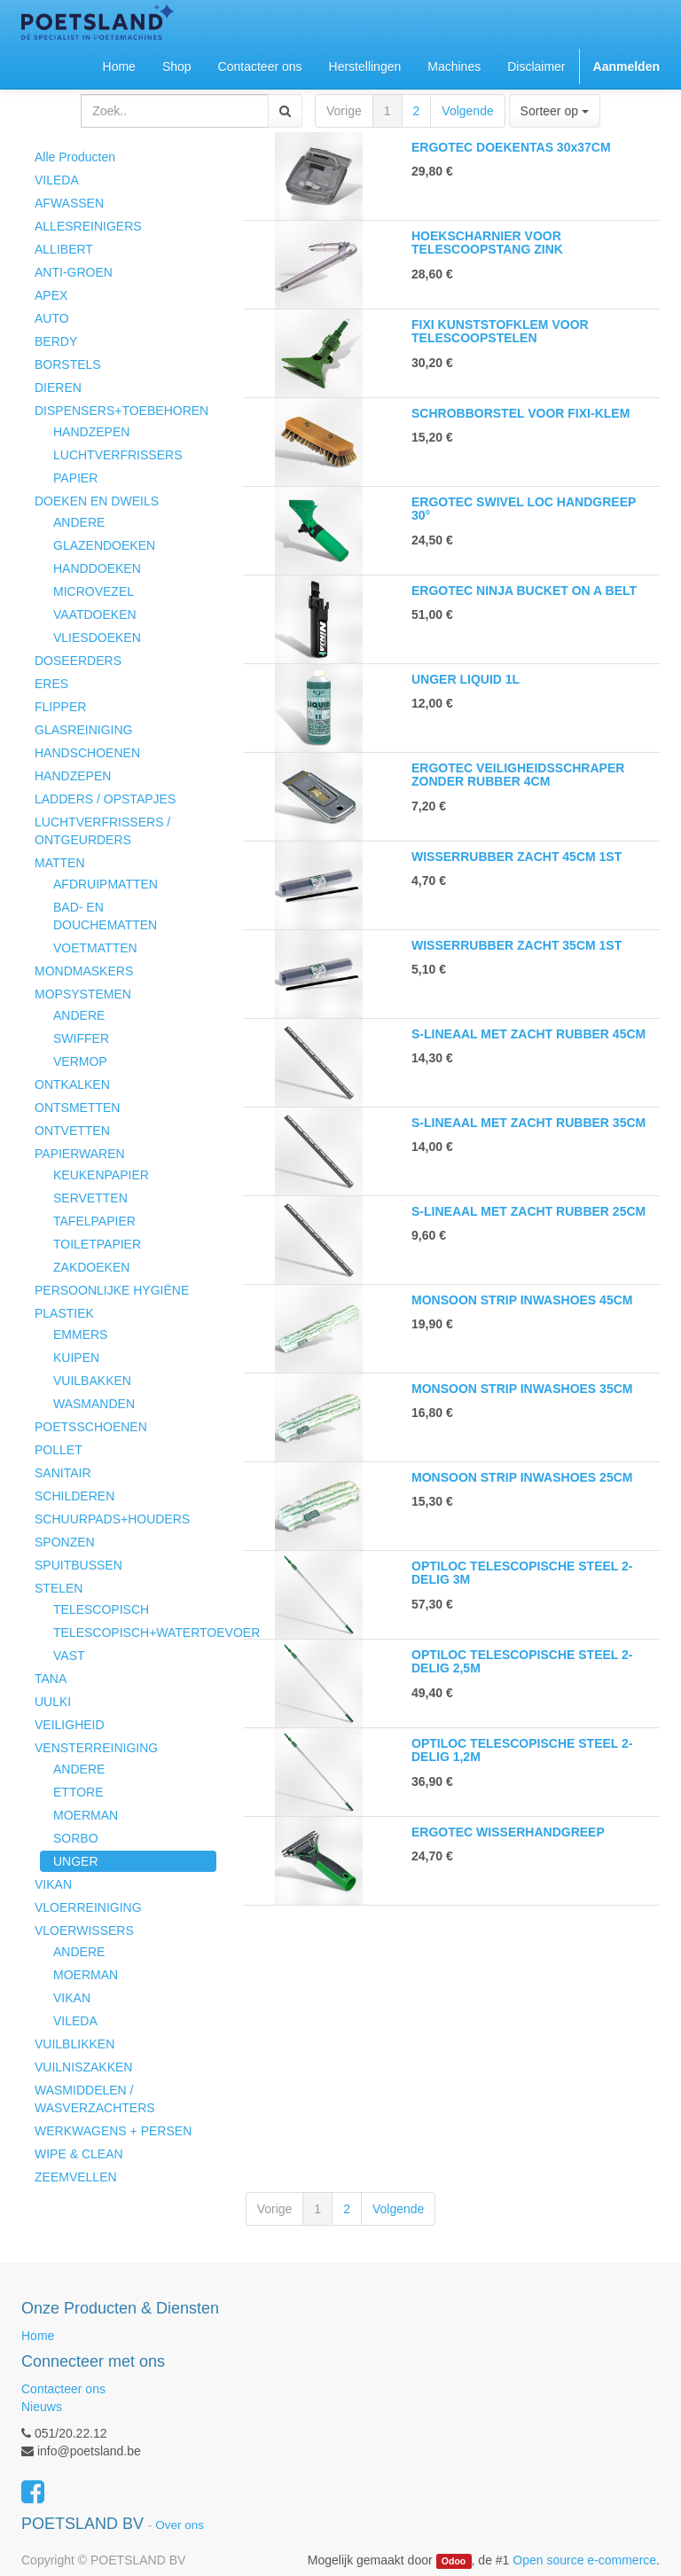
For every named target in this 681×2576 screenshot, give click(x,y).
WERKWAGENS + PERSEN (113, 2131)
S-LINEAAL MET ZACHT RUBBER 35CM (528, 1123)
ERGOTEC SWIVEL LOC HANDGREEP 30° (523, 508)
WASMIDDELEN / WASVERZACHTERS (95, 2099)
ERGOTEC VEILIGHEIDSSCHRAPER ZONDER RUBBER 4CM (517, 774)
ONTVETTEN (72, 1131)
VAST (69, 1655)
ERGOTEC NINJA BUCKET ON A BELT (524, 590)
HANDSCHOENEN (87, 753)
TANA (51, 1679)
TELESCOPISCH (101, 1609)
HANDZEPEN (91, 432)
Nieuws (41, 2407)
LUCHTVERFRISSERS (117, 455)
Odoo (454, 2561)
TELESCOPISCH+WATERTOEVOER (134, 1632)
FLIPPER (60, 707)
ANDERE (79, 522)
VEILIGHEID (70, 1725)
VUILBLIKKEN (74, 2044)
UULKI (53, 1702)
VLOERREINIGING (88, 1907)
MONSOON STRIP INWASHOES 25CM (521, 1477)
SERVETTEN (90, 1198)
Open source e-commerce (584, 2560)
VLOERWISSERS (84, 1930)
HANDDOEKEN (97, 568)
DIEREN (58, 387)
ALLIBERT (64, 249)
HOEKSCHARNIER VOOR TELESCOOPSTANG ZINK (487, 242)
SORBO (75, 1838)
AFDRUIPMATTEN (105, 884)
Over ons (179, 2525)
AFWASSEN (69, 203)
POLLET (58, 1450)
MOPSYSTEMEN (83, 994)
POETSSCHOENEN (91, 1427)
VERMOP (80, 1061)
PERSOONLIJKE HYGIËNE (112, 1290)
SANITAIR (63, 1473)
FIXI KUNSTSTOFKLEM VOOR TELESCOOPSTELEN (500, 331)
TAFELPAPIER (94, 1221)
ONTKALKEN (72, 1084)
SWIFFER (81, 1038)
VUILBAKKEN (92, 1381)
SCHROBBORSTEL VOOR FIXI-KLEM (520, 413)
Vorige (344, 111)
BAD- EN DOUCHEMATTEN (105, 916)
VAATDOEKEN (95, 614)
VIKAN (53, 1884)
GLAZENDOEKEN (104, 545)
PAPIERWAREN (80, 1154)
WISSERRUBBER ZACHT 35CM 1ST (516, 945)
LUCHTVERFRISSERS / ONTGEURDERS (102, 831)
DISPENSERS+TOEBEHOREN (121, 410)
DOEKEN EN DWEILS (97, 501)
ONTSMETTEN (77, 1107)
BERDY (56, 341)
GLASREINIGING (83, 730)
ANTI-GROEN (74, 272)
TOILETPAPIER (97, 1244)
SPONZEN (65, 1542)
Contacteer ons (63, 2389)
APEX (51, 295)
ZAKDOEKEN (91, 1267)
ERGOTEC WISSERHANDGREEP (508, 1832)
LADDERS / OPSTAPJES (105, 799)
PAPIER (75, 478)
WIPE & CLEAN (79, 2154)
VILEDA (57, 180)
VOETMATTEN (95, 948)
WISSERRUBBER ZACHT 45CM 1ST (516, 857)
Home (37, 2336)
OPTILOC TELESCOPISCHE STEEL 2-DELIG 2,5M (521, 1661)
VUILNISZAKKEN (83, 2067)
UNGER (75, 1861)
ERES (51, 684)
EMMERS (80, 1334)
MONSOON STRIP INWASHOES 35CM (521, 1389)
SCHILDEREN (74, 1496)
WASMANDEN (94, 1404)
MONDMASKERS (84, 971)
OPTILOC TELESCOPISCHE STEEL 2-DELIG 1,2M (521, 1750)
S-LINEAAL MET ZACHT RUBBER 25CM (528, 1211)
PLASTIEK (64, 1313)
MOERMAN (85, 1815)
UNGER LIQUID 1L (465, 679)
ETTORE (78, 1792)
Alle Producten (75, 157)
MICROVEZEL (93, 591)
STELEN (58, 1588)
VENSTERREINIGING (96, 1748)
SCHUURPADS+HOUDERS (112, 1519)
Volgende (467, 111)
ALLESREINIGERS (88, 226)
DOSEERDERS (78, 661)
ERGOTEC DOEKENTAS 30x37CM (511, 147)
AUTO (52, 318)
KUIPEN (76, 1358)
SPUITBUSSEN (78, 1565)
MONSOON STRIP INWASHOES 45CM (521, 1300)
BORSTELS (68, 364)
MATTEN (60, 863)
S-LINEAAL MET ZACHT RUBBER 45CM (528, 1034)
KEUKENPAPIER (101, 1175)
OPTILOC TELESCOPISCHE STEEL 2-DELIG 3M (521, 1572)
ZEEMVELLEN (76, 2177)
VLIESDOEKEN (97, 637)
